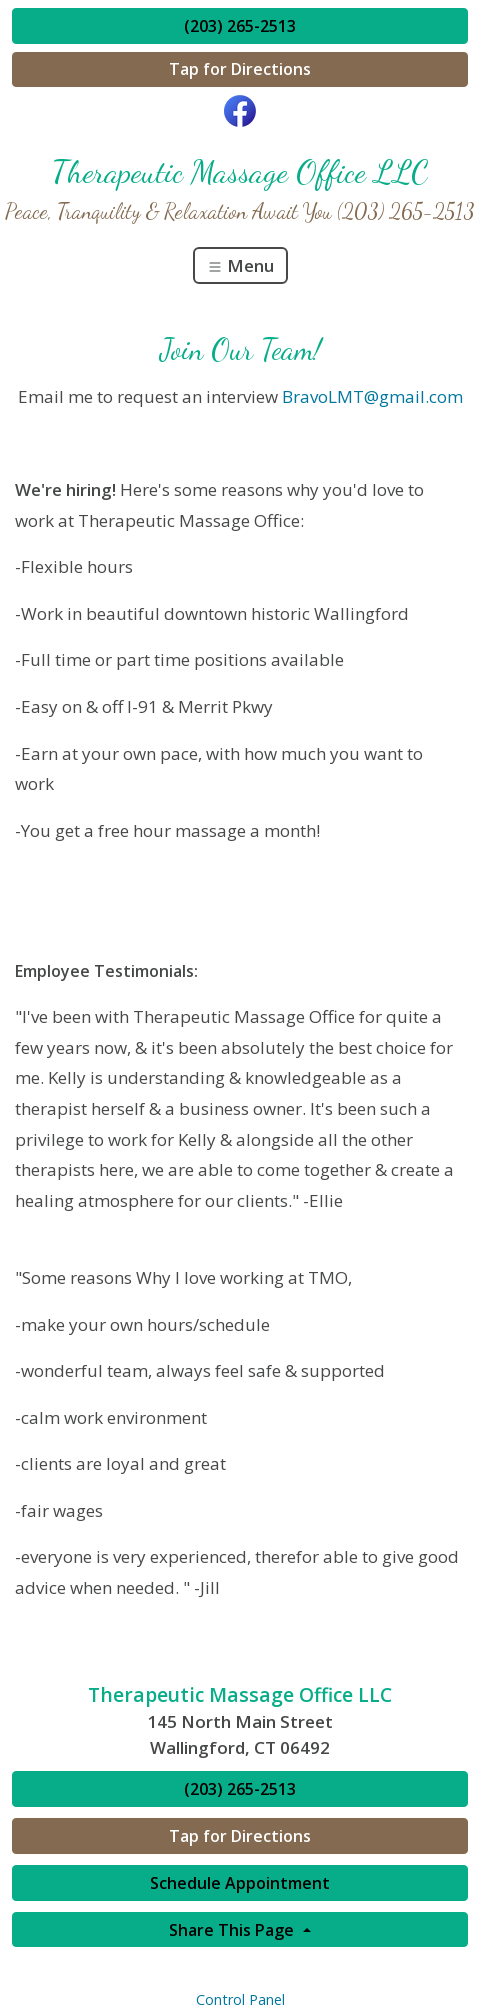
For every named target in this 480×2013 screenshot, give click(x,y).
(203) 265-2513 (240, 26)
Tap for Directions (240, 69)
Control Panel (240, 1999)
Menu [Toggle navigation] (240, 265)
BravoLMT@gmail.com (372, 396)
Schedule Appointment (240, 1883)
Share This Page (233, 1930)
